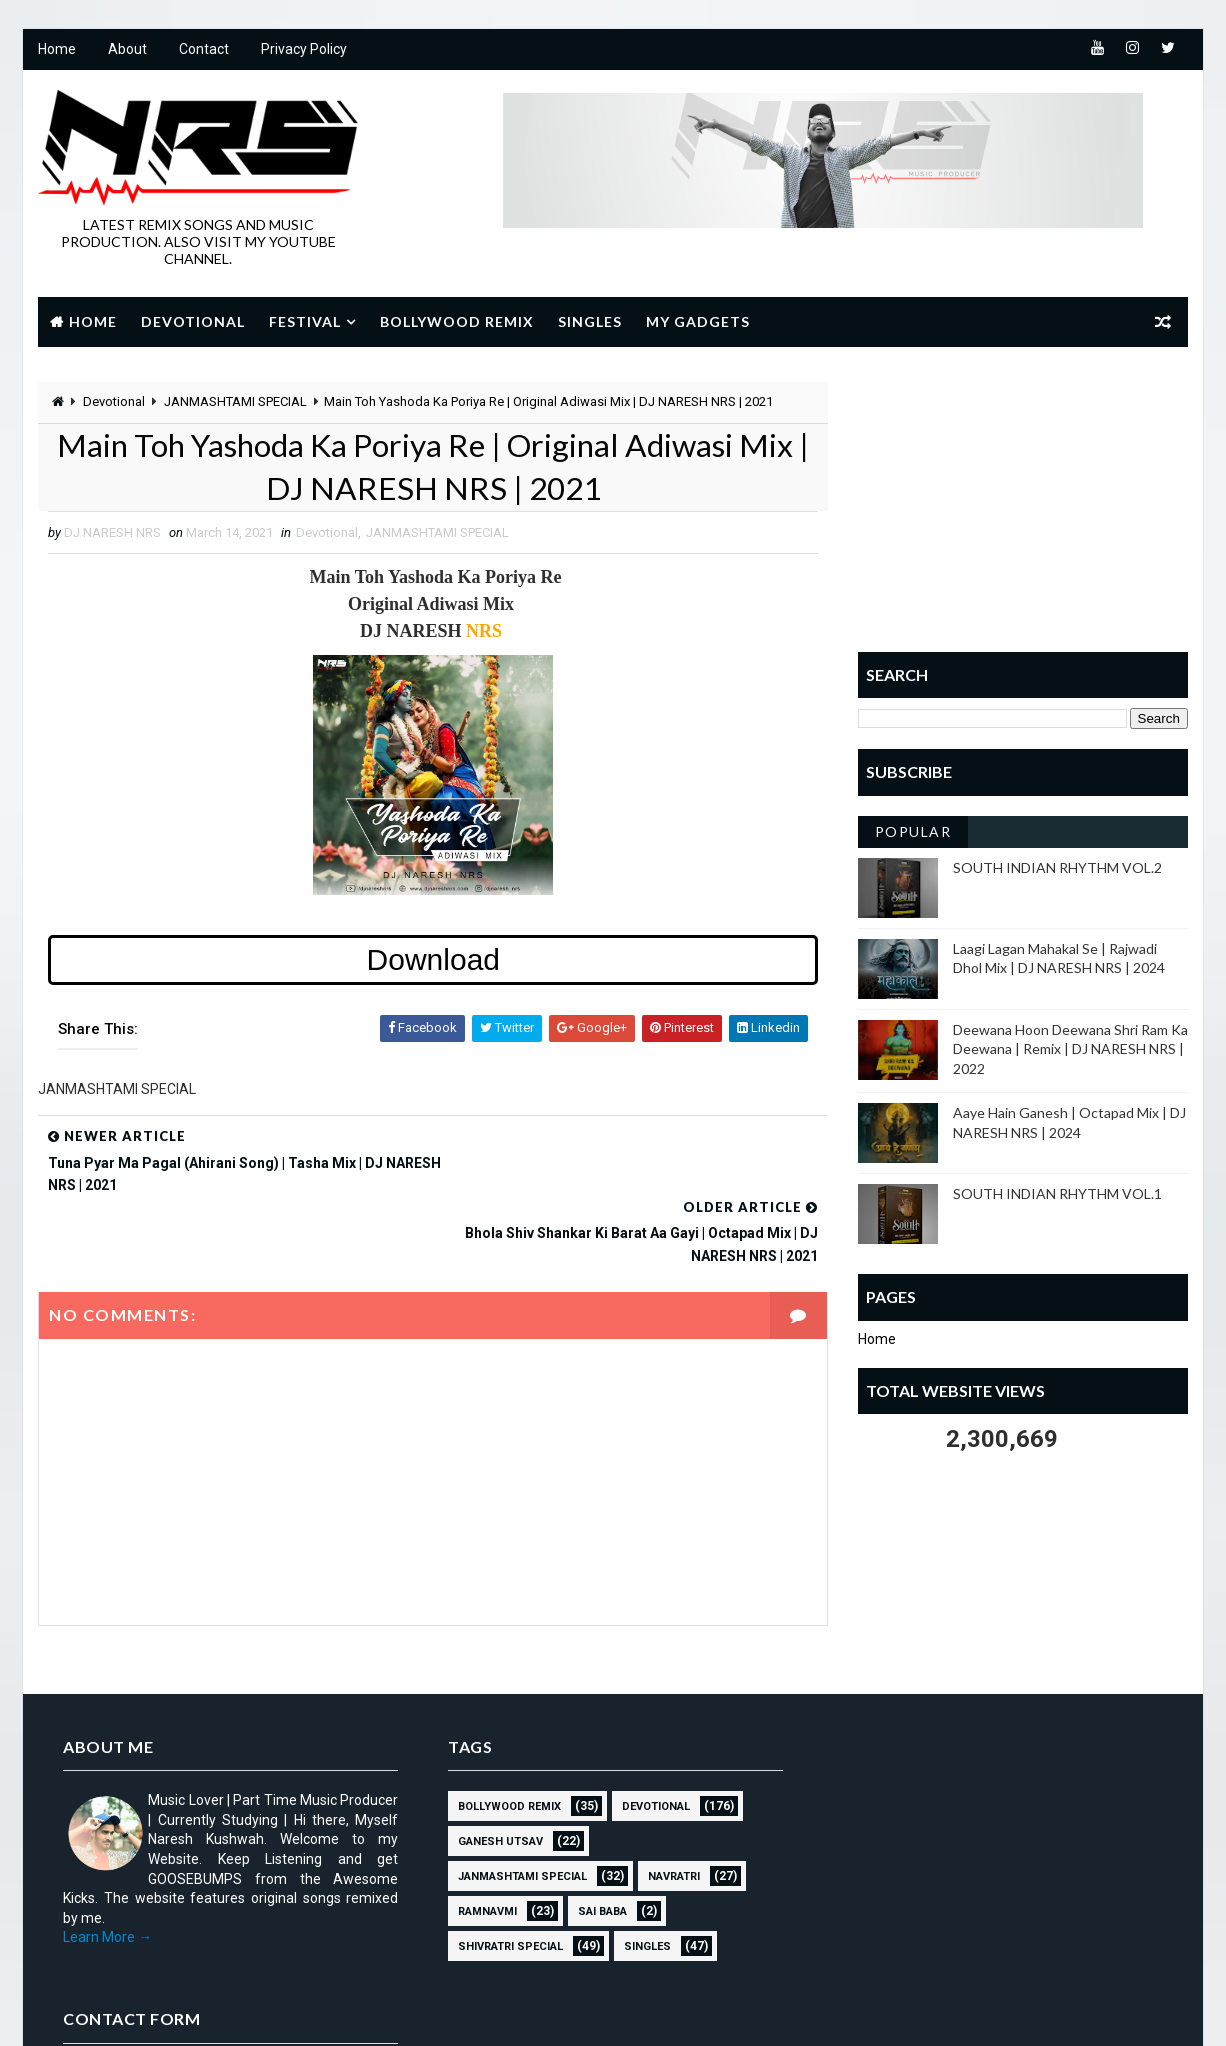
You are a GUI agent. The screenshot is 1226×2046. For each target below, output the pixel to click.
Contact (204, 50)
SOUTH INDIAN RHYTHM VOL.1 (1057, 1194)
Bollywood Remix (457, 321)
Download (428, 960)
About (127, 50)
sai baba (595, 1842)
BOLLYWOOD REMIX (502, 1737)
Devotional (193, 321)
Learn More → (107, 1868)
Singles (590, 321)
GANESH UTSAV (493, 1772)
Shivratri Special (503, 1877)
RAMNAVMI (480, 1842)
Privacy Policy (304, 50)
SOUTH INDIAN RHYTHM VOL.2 (1057, 867)
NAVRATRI (667, 1807)
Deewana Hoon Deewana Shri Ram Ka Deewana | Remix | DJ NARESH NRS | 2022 (1070, 1049)
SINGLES (640, 1877)
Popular (913, 831)
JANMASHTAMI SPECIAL (235, 401)
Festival (305, 321)
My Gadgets (698, 321)
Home (57, 50)
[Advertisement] (1023, 507)
